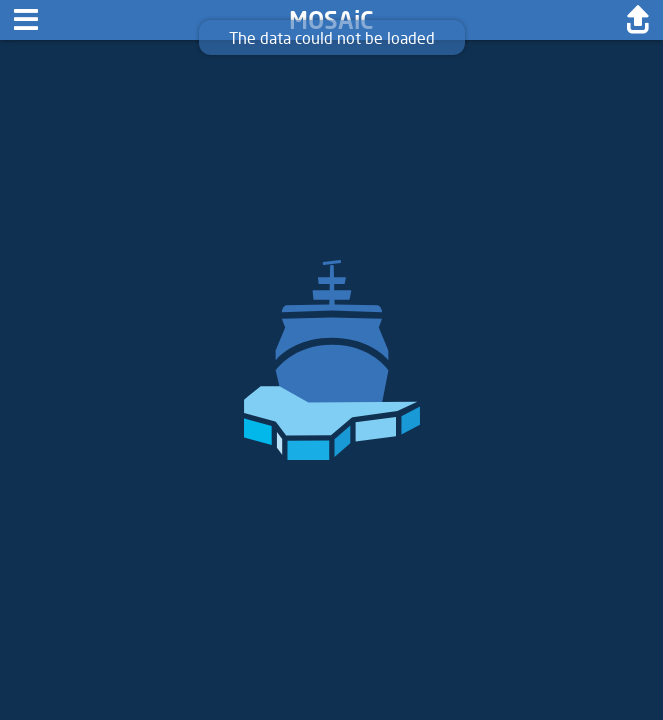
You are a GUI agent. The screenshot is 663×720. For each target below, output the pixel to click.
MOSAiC (331, 19)
